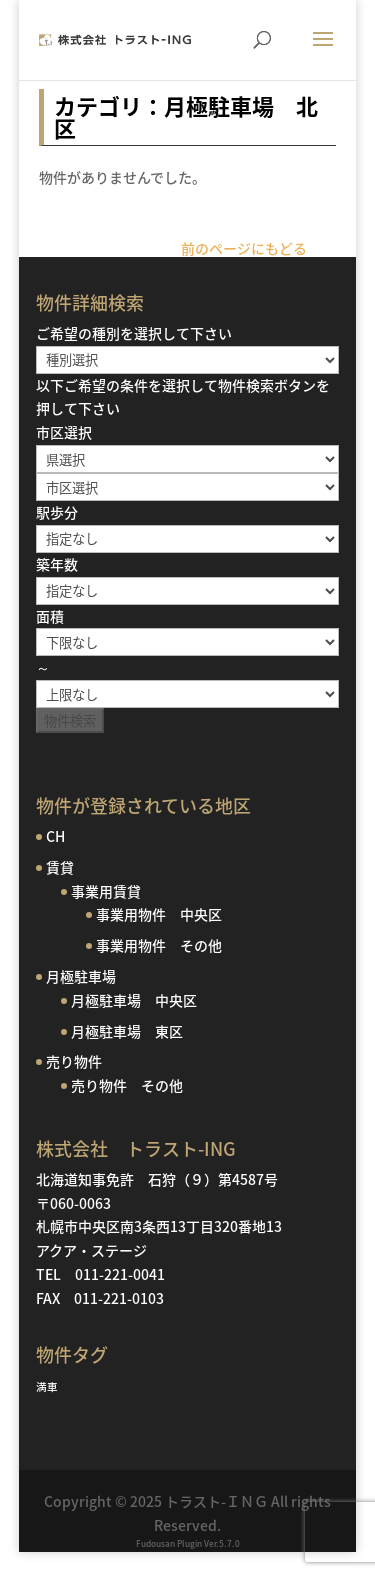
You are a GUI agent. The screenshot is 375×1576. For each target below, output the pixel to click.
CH (55, 836)
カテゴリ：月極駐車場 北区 (186, 116)
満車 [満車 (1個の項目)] (47, 1386)
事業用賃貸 (106, 891)
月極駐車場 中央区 (134, 1000)
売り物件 (74, 1061)
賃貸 (60, 867)
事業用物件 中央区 (159, 914)
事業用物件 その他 (159, 945)
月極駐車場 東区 (127, 1031)
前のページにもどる (244, 248)
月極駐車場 (81, 976)
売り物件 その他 (127, 1085)
